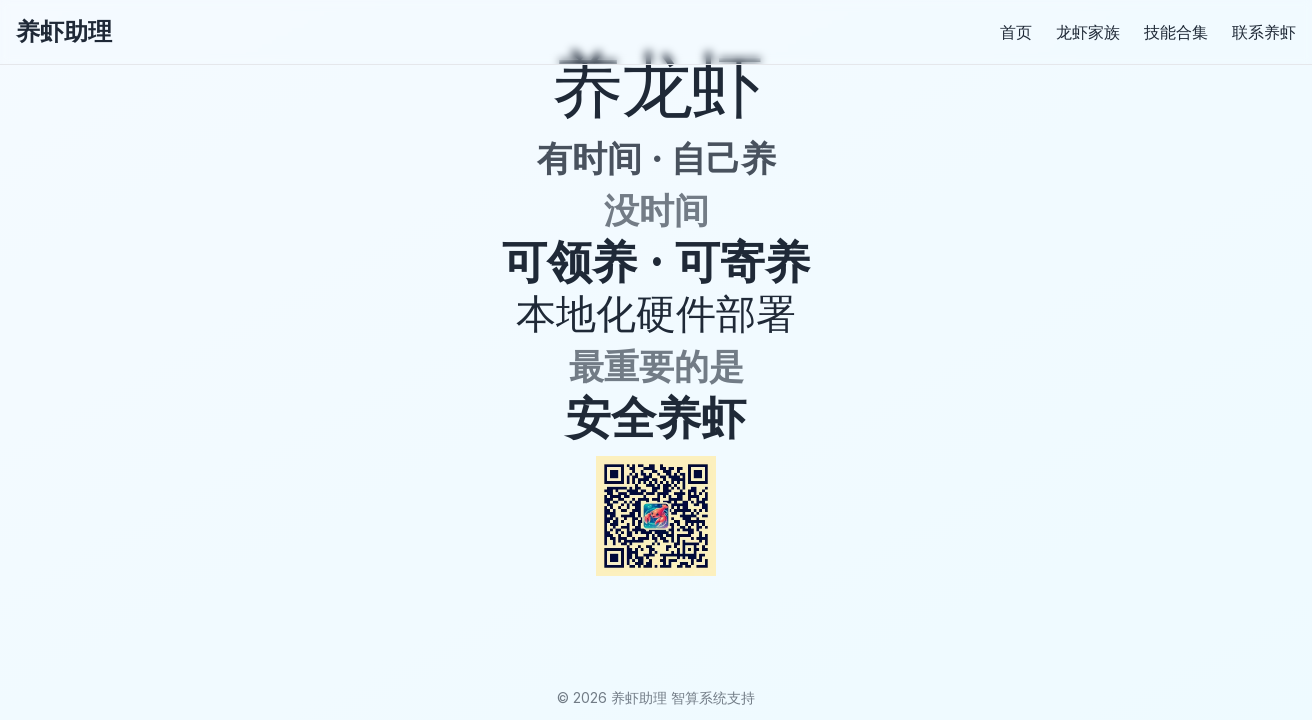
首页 (1016, 32)
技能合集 (1176, 32)
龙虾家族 (1088, 32)
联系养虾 (1264, 32)
